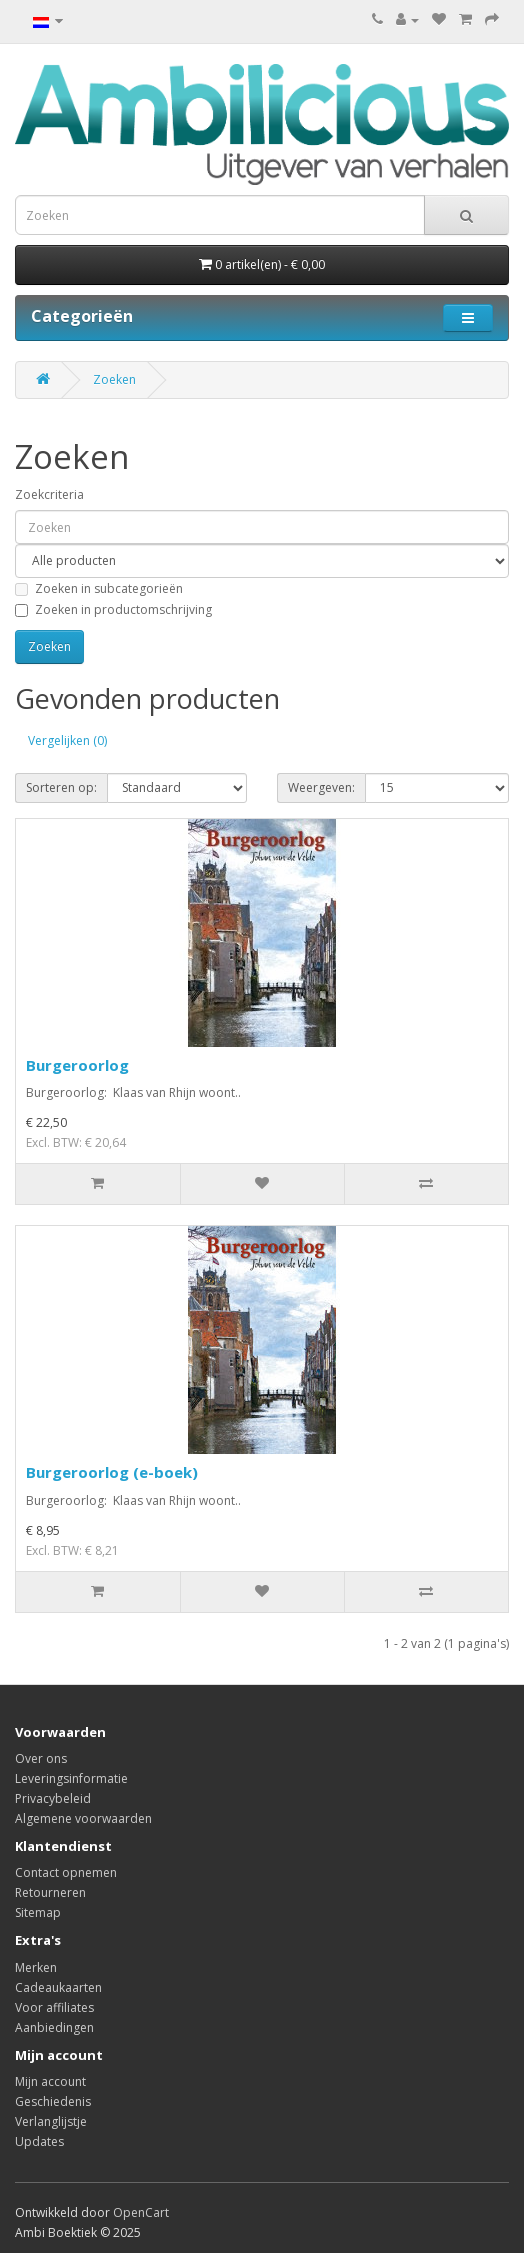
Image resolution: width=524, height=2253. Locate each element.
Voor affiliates (54, 2007)
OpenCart (141, 2212)
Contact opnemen (66, 1872)
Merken (36, 1967)
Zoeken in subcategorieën (99, 588)
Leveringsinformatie (71, 1778)
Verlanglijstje (51, 2121)
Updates (39, 2141)
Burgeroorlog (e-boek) (112, 1472)
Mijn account (50, 2081)
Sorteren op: (61, 787)
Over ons (41, 1758)
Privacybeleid (53, 1798)
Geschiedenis (53, 2101)
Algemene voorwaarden (83, 1818)
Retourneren (50, 1892)
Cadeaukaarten (58, 1987)
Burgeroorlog (77, 1065)
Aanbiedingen (54, 2027)
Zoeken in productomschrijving (113, 609)
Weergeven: (321, 787)
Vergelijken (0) (67, 740)
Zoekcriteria (49, 494)
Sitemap (38, 1912)
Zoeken (114, 379)
